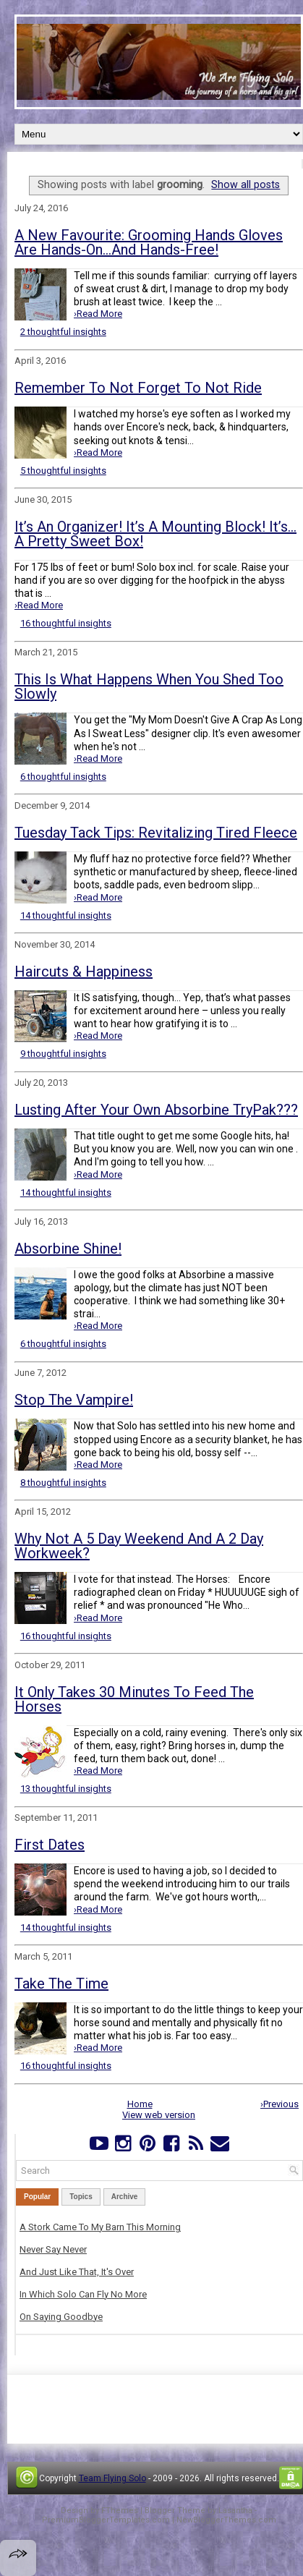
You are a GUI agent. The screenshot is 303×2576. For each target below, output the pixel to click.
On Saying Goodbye (61, 2316)
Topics (80, 2197)
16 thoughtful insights (65, 623)
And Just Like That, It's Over (77, 2271)
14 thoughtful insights (65, 915)
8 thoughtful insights (63, 1482)
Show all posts (245, 184)
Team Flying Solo (112, 2478)
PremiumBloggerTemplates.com (106, 2520)
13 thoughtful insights (65, 1788)
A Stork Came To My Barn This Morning (100, 2227)
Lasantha (235, 2510)
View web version (158, 2114)
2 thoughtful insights (63, 331)
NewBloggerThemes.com (226, 2520)
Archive (124, 2197)
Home (140, 2104)
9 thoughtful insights (63, 1053)
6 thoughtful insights (63, 776)
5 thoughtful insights (63, 470)
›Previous (279, 2104)
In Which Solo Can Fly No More (83, 2294)
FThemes (119, 2510)
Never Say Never (53, 2249)
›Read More (98, 313)
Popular (37, 2197)
